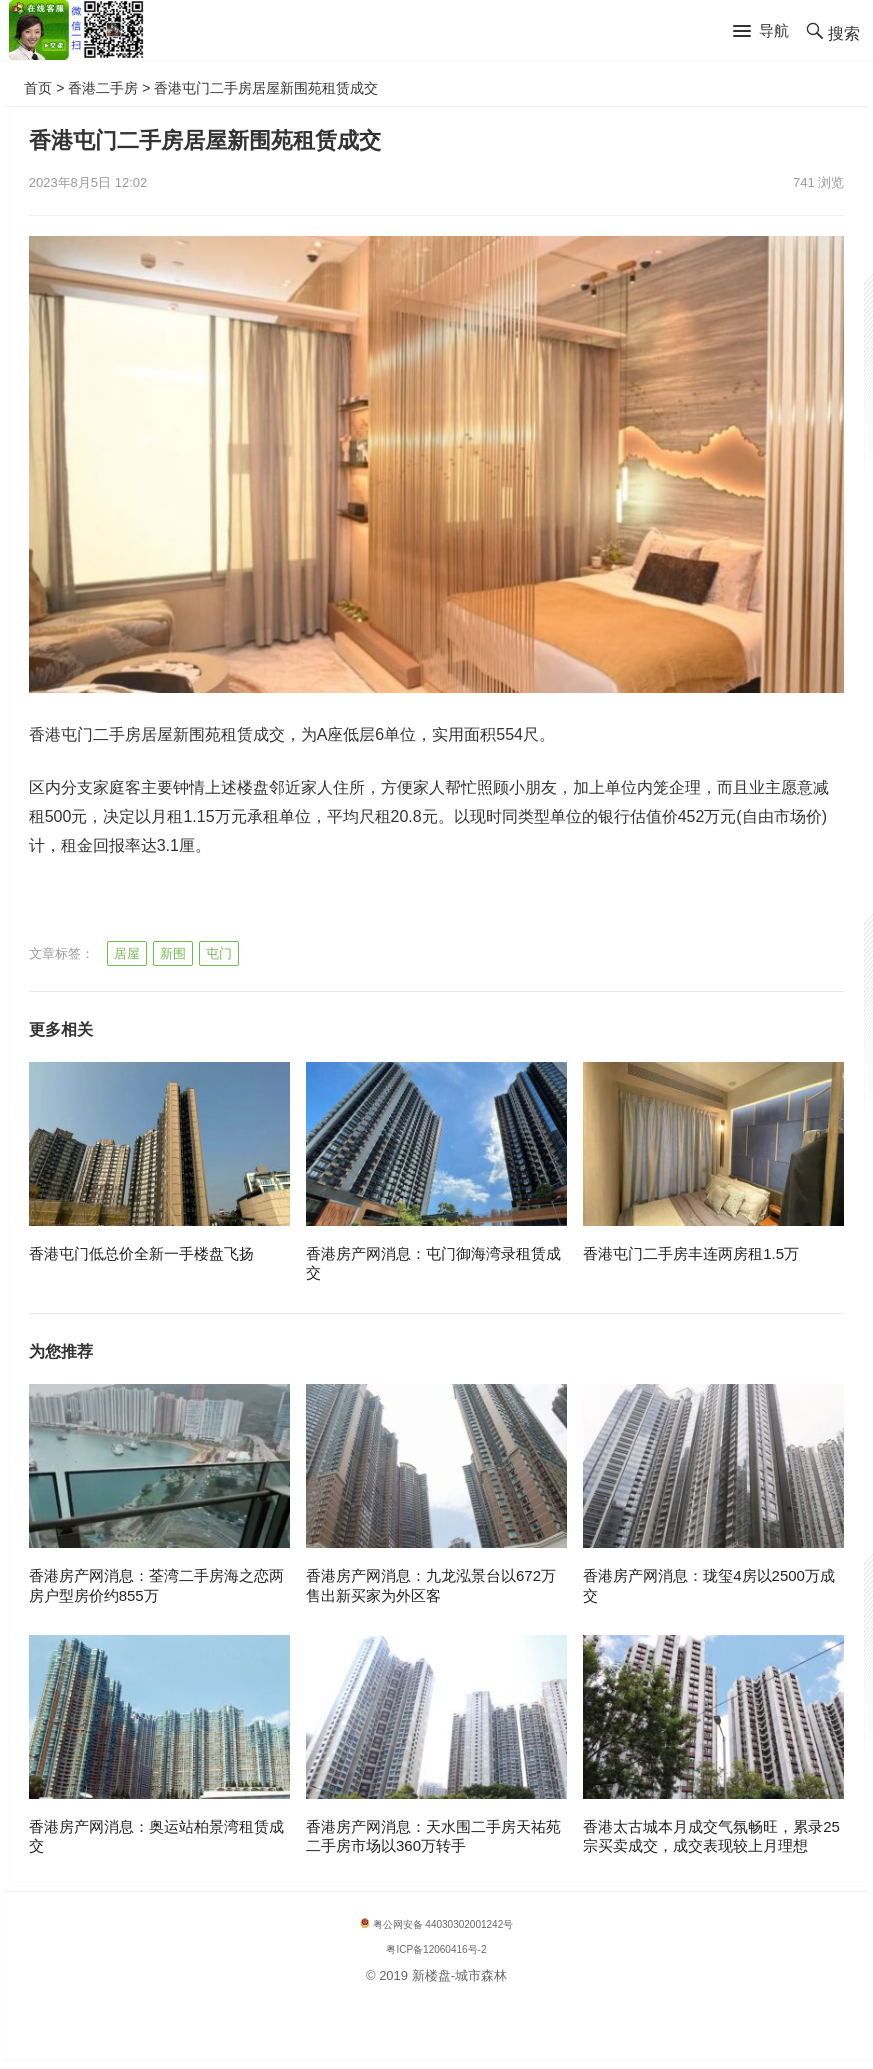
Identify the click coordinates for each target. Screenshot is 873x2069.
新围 (173, 953)
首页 (38, 88)
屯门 (219, 953)
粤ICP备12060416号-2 (436, 1949)
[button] (761, 32)
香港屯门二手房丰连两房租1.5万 (691, 1253)
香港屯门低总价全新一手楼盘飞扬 (141, 1253)
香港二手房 (103, 88)
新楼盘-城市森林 (459, 1975)
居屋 (127, 953)
